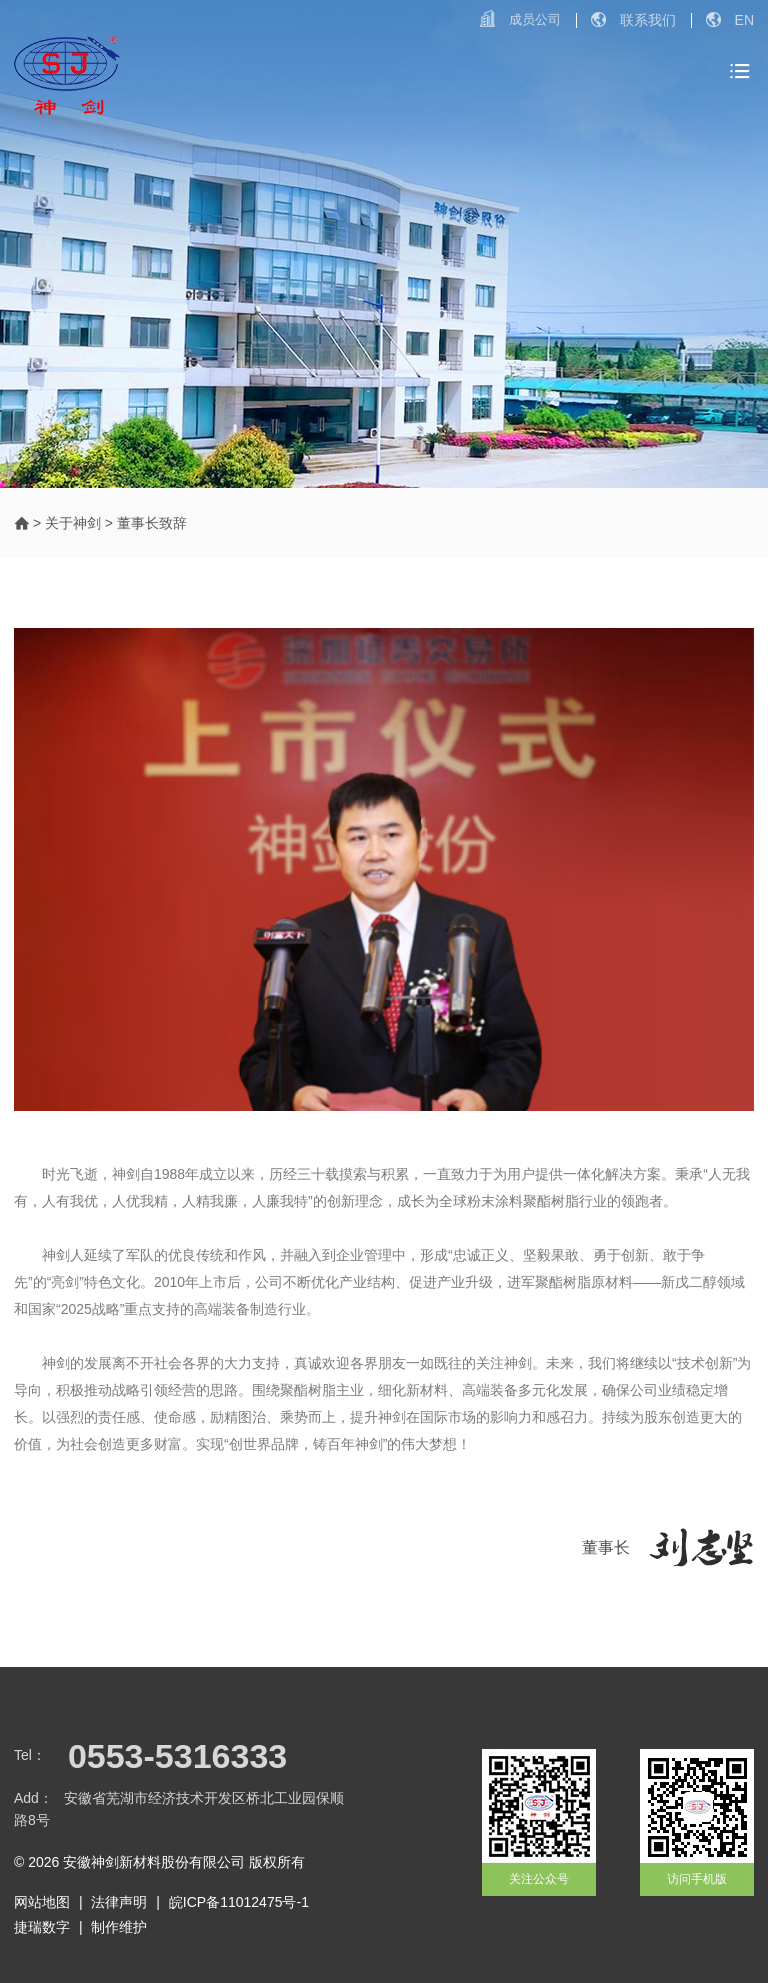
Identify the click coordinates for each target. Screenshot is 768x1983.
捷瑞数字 (42, 1927)
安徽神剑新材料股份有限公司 (154, 1862)
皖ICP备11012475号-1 (239, 1902)
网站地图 (42, 1902)
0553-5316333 (177, 1756)
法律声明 (119, 1902)
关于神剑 (73, 523)
